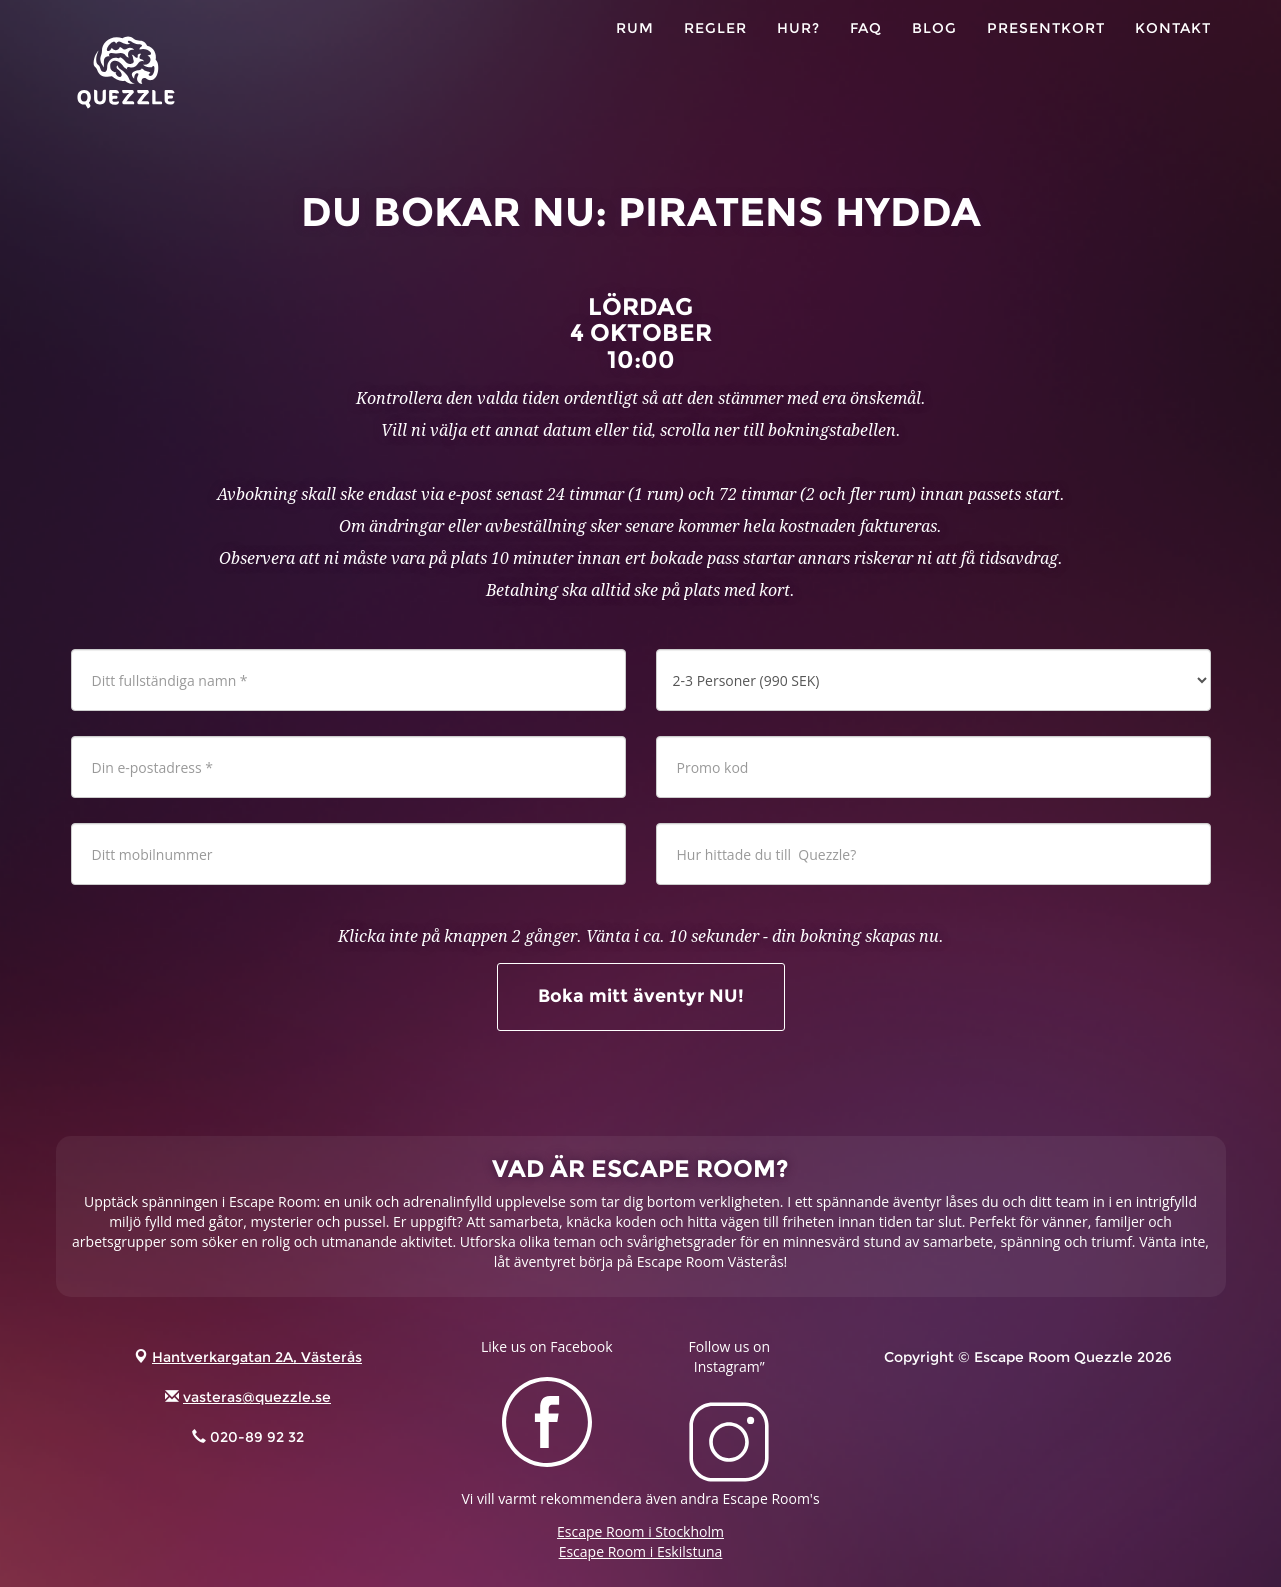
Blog (934, 50)
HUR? (798, 50)
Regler (715, 50)
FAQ (866, 50)
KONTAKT (1173, 50)
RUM (635, 50)
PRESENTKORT (1046, 50)
